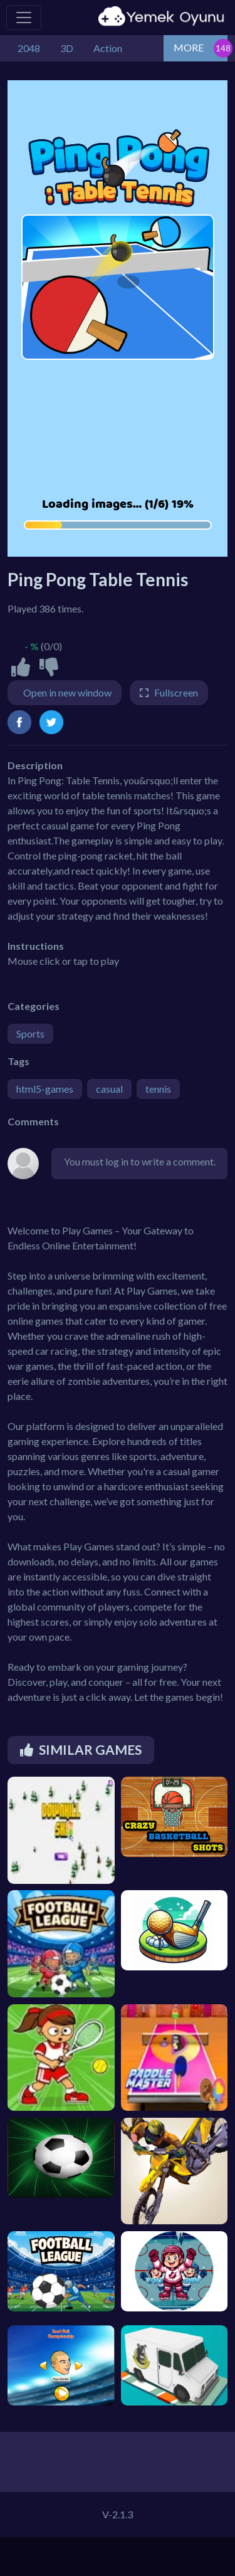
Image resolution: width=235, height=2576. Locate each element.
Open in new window (67, 692)
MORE (189, 47)
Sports (30, 1033)
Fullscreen (176, 692)
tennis (158, 1089)
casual (109, 1089)
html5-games (44, 1089)
